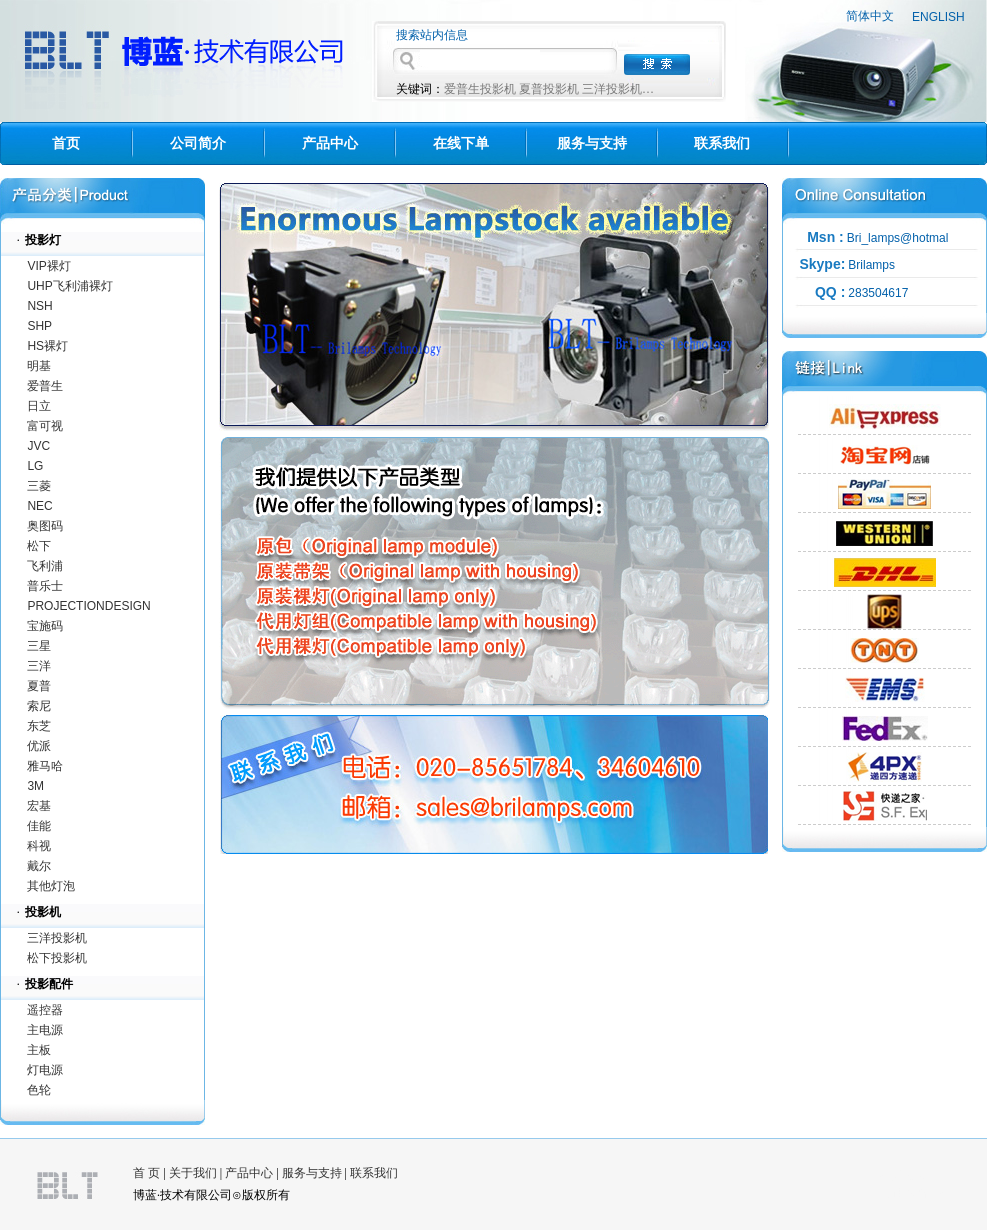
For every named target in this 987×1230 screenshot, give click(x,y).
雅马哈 (45, 766)
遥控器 (45, 1010)
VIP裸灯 (48, 266)
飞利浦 (45, 566)
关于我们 (193, 1173)
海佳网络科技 (916, 1193)
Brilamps (871, 265)
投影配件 (49, 984)
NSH (39, 306)
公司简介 (198, 143)
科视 (39, 846)
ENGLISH (938, 17)
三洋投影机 (57, 938)
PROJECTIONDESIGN (88, 606)
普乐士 (45, 586)
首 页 (146, 1173)
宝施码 (45, 626)
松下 (39, 546)
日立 (39, 406)
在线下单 (461, 143)
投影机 (43, 912)
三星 (39, 646)
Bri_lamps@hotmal (898, 238)
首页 (66, 143)
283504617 (878, 293)
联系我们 (722, 143)
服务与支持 (592, 143)
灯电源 (45, 1070)
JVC (38, 446)
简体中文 (870, 16)
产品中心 (330, 143)
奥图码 (45, 526)
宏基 (39, 806)
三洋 (39, 666)
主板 (39, 1050)
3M (35, 786)
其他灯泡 (51, 886)
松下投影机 (57, 958)
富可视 (45, 426)
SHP (39, 326)
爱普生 (45, 386)
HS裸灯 (47, 346)
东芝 (39, 726)
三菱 (39, 486)
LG (35, 466)
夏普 (39, 686)
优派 (39, 746)
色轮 (39, 1090)
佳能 (39, 826)
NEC (39, 506)
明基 (39, 366)
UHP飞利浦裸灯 (69, 286)
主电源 (45, 1030)
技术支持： (910, 1176)
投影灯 (43, 240)
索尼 (39, 706)
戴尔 (39, 866)
